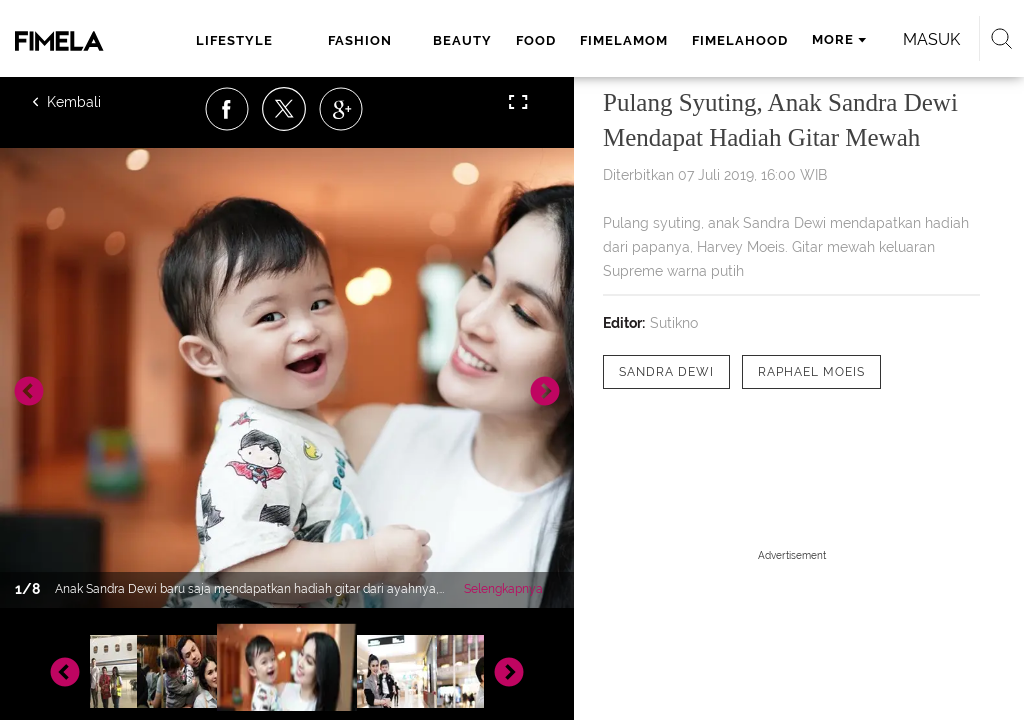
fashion (360, 40)
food (536, 40)
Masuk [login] (931, 39)
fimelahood (740, 40)
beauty (462, 40)
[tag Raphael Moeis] (811, 372)
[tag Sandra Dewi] (666, 372)
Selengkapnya (503, 589)
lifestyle (234, 40)
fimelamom (624, 40)
